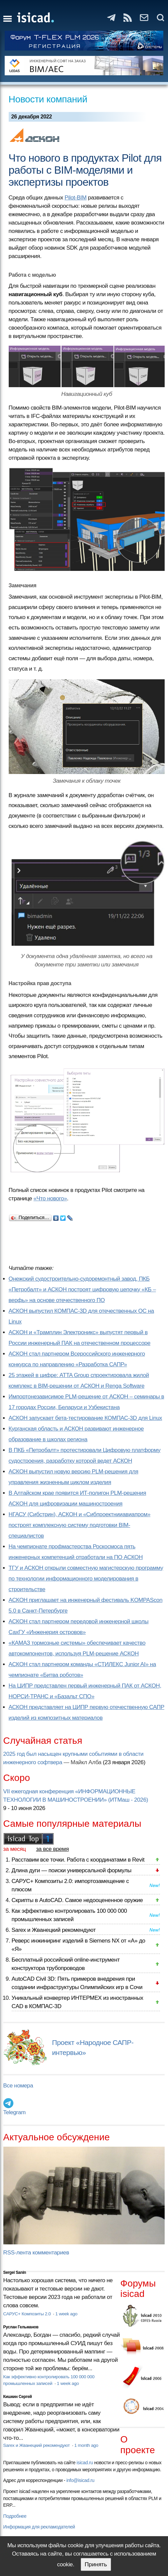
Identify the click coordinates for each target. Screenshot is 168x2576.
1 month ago (86, 2445)
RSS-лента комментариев (36, 2252)
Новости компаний (48, 99)
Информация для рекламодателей (39, 2526)
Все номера (18, 2085)
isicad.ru (85, 2462)
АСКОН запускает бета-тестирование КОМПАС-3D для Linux (85, 1418)
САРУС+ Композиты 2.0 (27, 2313)
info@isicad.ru (80, 2480)
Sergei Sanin (14, 2272)
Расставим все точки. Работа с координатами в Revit (78, 1860)
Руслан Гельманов (20, 2327)
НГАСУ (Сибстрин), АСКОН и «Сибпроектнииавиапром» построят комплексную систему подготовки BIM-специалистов (80, 1525)
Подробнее (14, 2516)
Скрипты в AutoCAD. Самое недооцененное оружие (77, 1900)
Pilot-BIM (76, 197)
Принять (96, 2564)
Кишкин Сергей (17, 2396)
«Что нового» (50, 1198)
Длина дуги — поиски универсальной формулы (72, 1870)
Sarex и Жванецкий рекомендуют (54, 1930)
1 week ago (66, 2313)
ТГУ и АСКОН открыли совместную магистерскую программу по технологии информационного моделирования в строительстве (86, 1579)
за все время (52, 1849)
